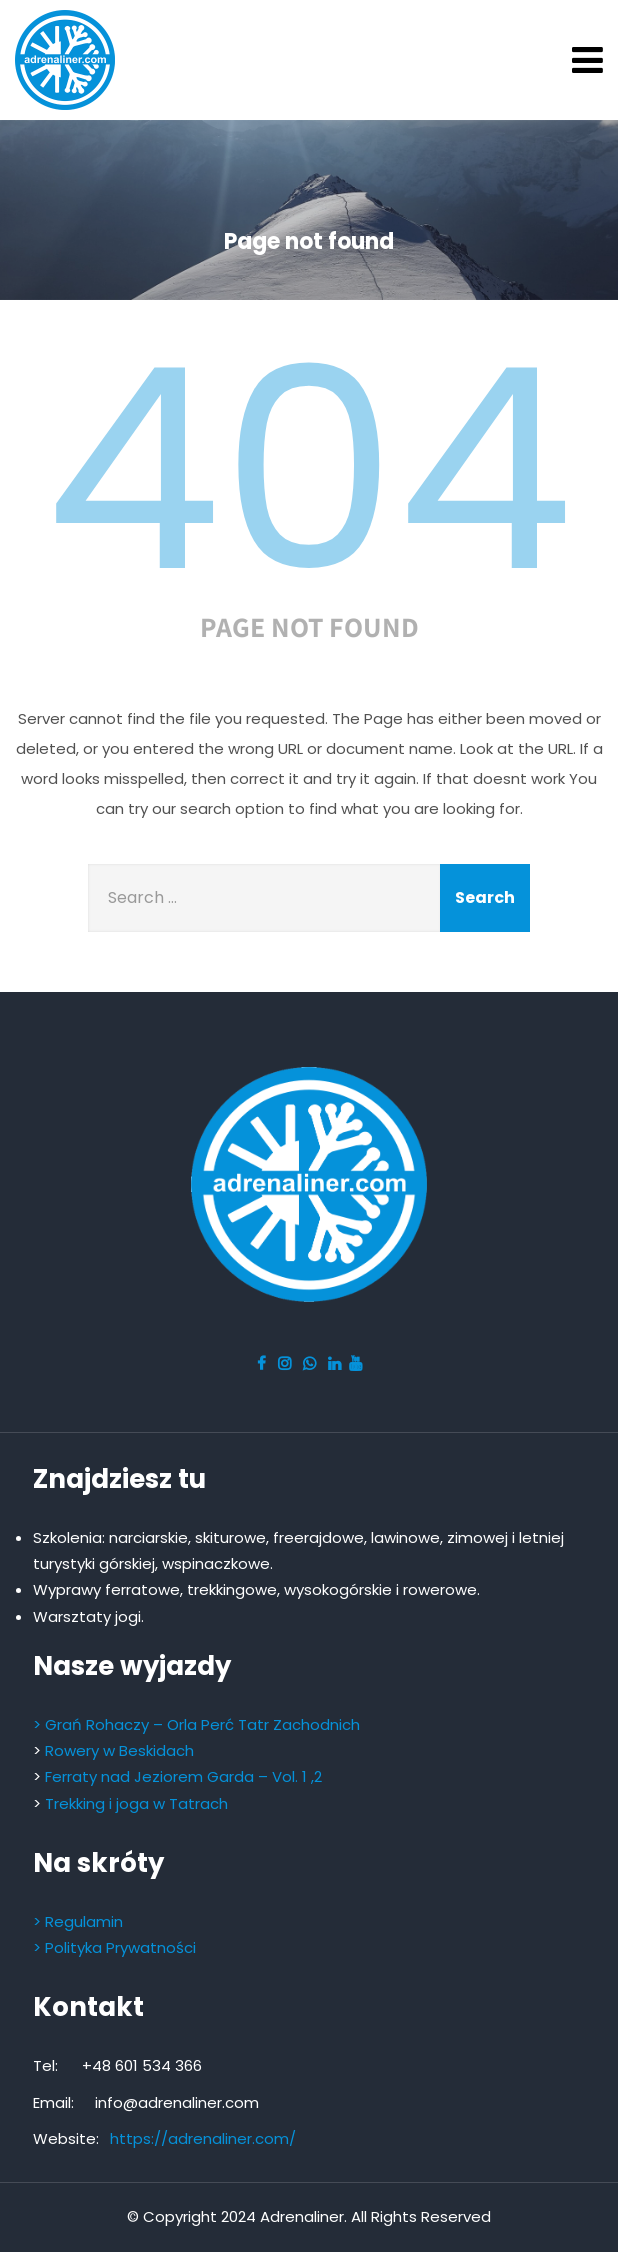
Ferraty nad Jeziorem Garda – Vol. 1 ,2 (183, 1776)
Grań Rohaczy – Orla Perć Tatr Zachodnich (202, 1724)
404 (309, 470)
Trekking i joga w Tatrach (136, 1803)
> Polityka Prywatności (114, 1947)
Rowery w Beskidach (119, 1750)
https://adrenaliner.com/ (203, 2138)
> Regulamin (78, 1921)
